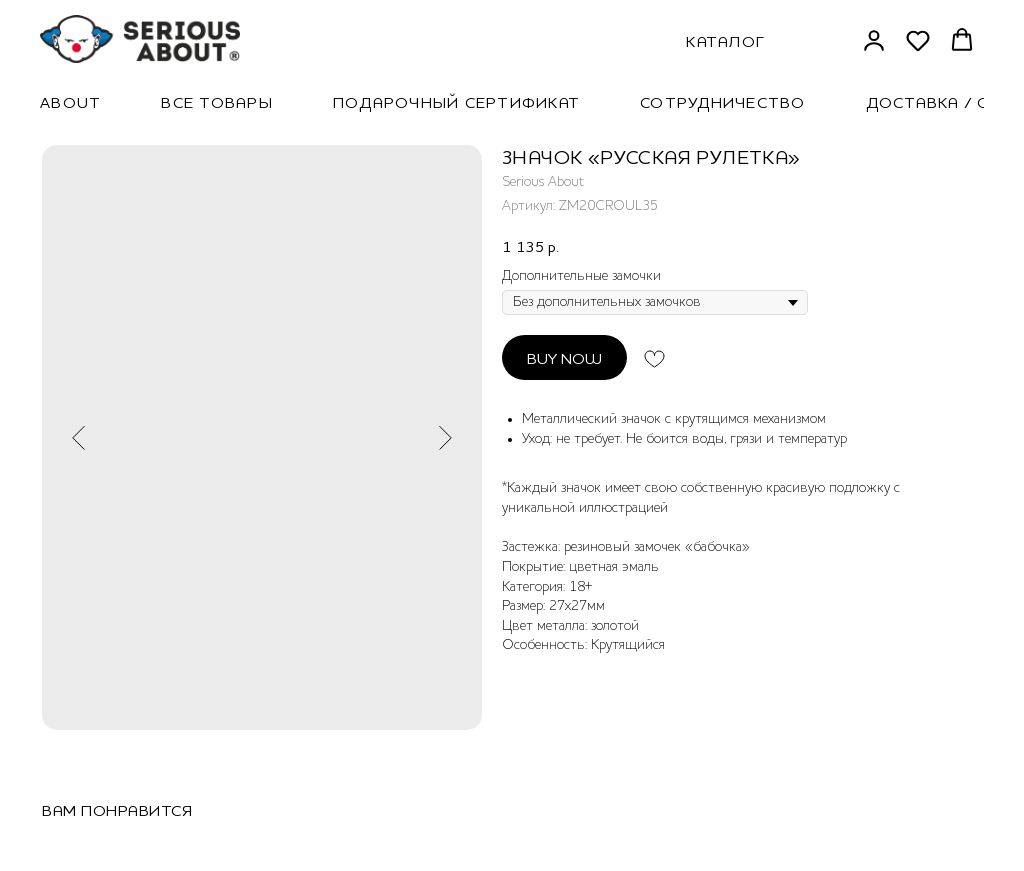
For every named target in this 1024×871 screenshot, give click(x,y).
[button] (874, 40)
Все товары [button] (217, 102)
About (70, 102)
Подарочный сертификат (456, 102)
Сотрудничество (723, 102)
